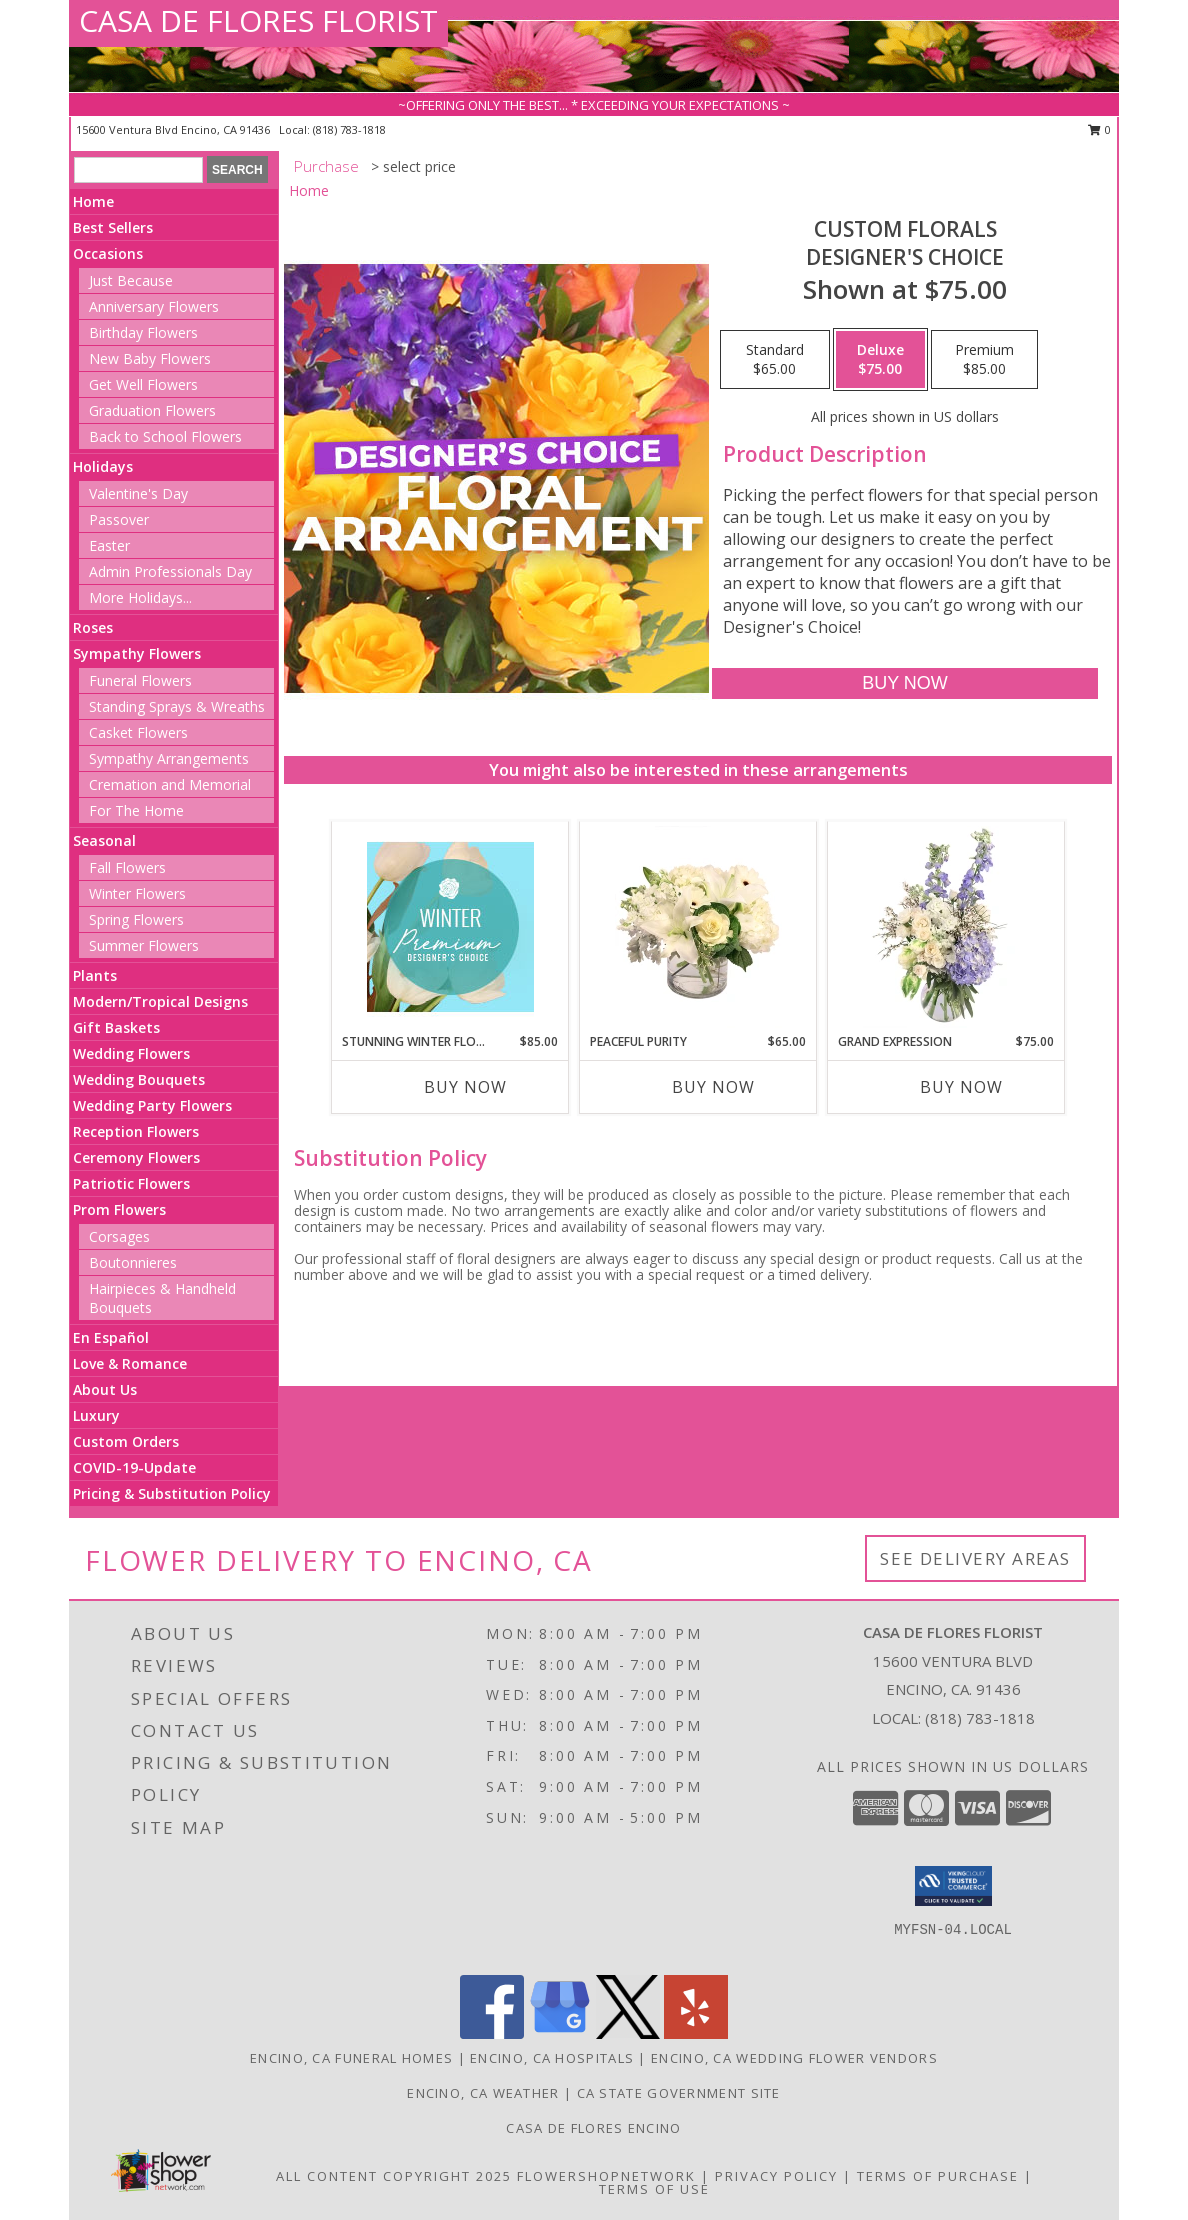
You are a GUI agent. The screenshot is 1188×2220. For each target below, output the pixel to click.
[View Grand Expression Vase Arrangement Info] (946, 927)
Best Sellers (113, 227)
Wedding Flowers (131, 1053)
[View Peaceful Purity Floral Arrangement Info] (698, 927)
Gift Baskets (116, 1027)
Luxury (96, 1415)
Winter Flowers (137, 893)
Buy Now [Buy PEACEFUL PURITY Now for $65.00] (713, 1087)
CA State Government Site (679, 2093)
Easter (109, 545)
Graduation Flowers (152, 410)
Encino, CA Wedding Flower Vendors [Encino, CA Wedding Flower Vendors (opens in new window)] (794, 2058)
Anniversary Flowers (154, 306)
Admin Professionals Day (170, 571)
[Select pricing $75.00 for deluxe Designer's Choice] (880, 360)
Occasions (108, 253)
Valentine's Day (138, 493)
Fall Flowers (127, 867)
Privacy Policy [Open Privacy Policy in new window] (776, 2176)
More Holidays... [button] (140, 597)
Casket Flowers (138, 732)
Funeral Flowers (140, 680)
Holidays (103, 466)
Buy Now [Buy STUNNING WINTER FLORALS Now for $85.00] (465, 1087)
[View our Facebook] (492, 2033)
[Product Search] (138, 170)
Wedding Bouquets (139, 1079)
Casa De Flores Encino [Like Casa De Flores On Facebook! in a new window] (593, 2128)
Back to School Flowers (165, 436)
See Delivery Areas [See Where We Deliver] (975, 1558)
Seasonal (104, 840)
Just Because (131, 280)
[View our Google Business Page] (560, 2033)
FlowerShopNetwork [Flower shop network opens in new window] (606, 2176)
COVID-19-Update (134, 1467)
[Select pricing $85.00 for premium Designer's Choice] (984, 360)
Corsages (119, 1236)
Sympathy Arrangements (169, 758)
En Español (111, 1337)
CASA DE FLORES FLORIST (258, 20)
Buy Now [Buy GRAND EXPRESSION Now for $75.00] (961, 1087)
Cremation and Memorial (170, 784)
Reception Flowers (136, 1131)
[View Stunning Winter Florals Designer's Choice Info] (450, 927)
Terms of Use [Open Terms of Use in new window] (654, 2189)
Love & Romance (130, 1363)
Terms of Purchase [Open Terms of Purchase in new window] (938, 2176)
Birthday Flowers (143, 332)
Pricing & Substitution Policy (172, 1493)
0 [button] (1099, 129)
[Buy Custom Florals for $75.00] (904, 683)
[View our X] (628, 2033)
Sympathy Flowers (137, 653)
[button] (953, 1886)
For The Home (136, 810)
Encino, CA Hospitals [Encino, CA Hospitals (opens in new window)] (552, 2058)
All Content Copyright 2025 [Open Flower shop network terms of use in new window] (394, 2176)
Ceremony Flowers (136, 1157)
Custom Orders (126, 1441)
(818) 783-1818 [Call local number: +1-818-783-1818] (349, 129)
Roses (93, 627)
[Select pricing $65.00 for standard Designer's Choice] (775, 360)
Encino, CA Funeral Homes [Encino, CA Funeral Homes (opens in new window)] (351, 2058)
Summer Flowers (144, 945)
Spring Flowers (136, 919)
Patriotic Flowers (131, 1183)
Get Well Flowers (143, 384)
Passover (119, 519)
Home (93, 201)
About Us (105, 1389)
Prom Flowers (119, 1209)
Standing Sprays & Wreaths (177, 706)
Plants (95, 975)
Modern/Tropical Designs (160, 1001)
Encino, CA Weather (483, 2093)
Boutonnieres (133, 1262)
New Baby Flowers (150, 358)
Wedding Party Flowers (152, 1105)
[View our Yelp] (696, 2033)
